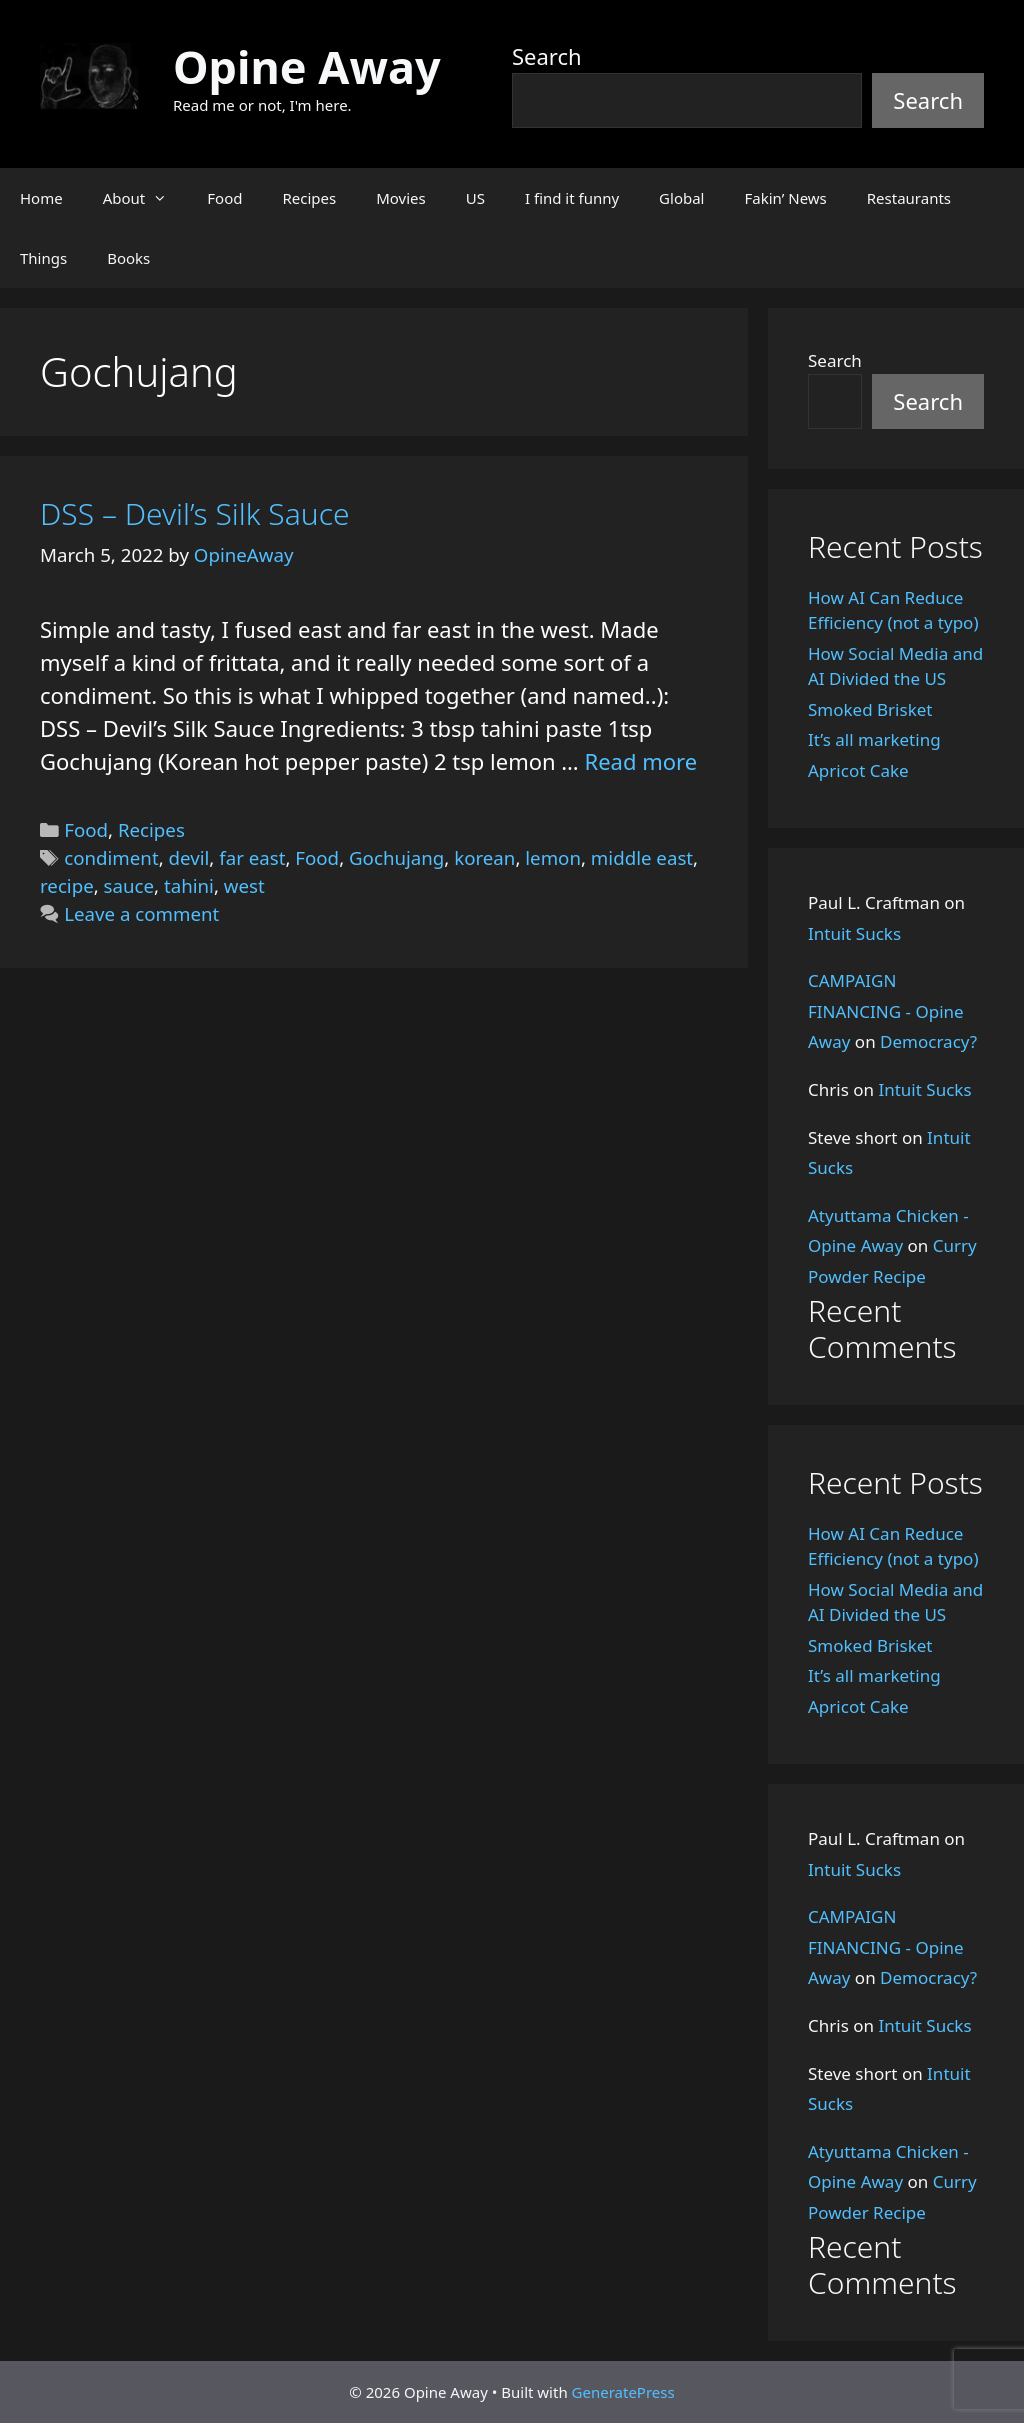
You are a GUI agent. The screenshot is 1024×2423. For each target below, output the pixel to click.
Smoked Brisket (870, 709)
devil (189, 857)
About (145, 198)
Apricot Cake (858, 770)
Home (41, 198)
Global (681, 198)
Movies (401, 198)
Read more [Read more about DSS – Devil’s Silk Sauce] (640, 761)
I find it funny (572, 198)
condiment (111, 857)
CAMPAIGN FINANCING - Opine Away (886, 1011)
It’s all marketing (874, 739)
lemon (553, 857)
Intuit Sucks (854, 933)
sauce (129, 885)
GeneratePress (623, 2392)
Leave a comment (141, 913)
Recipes (309, 198)
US (475, 198)
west (244, 885)
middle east (642, 857)
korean (484, 857)
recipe (67, 885)
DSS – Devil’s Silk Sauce (195, 513)
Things (43, 258)
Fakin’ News (786, 198)
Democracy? (928, 1041)
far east (252, 857)
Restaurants (909, 198)
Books (128, 258)
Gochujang (396, 857)
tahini (189, 885)
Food (224, 198)
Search (547, 56)
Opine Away (307, 66)
